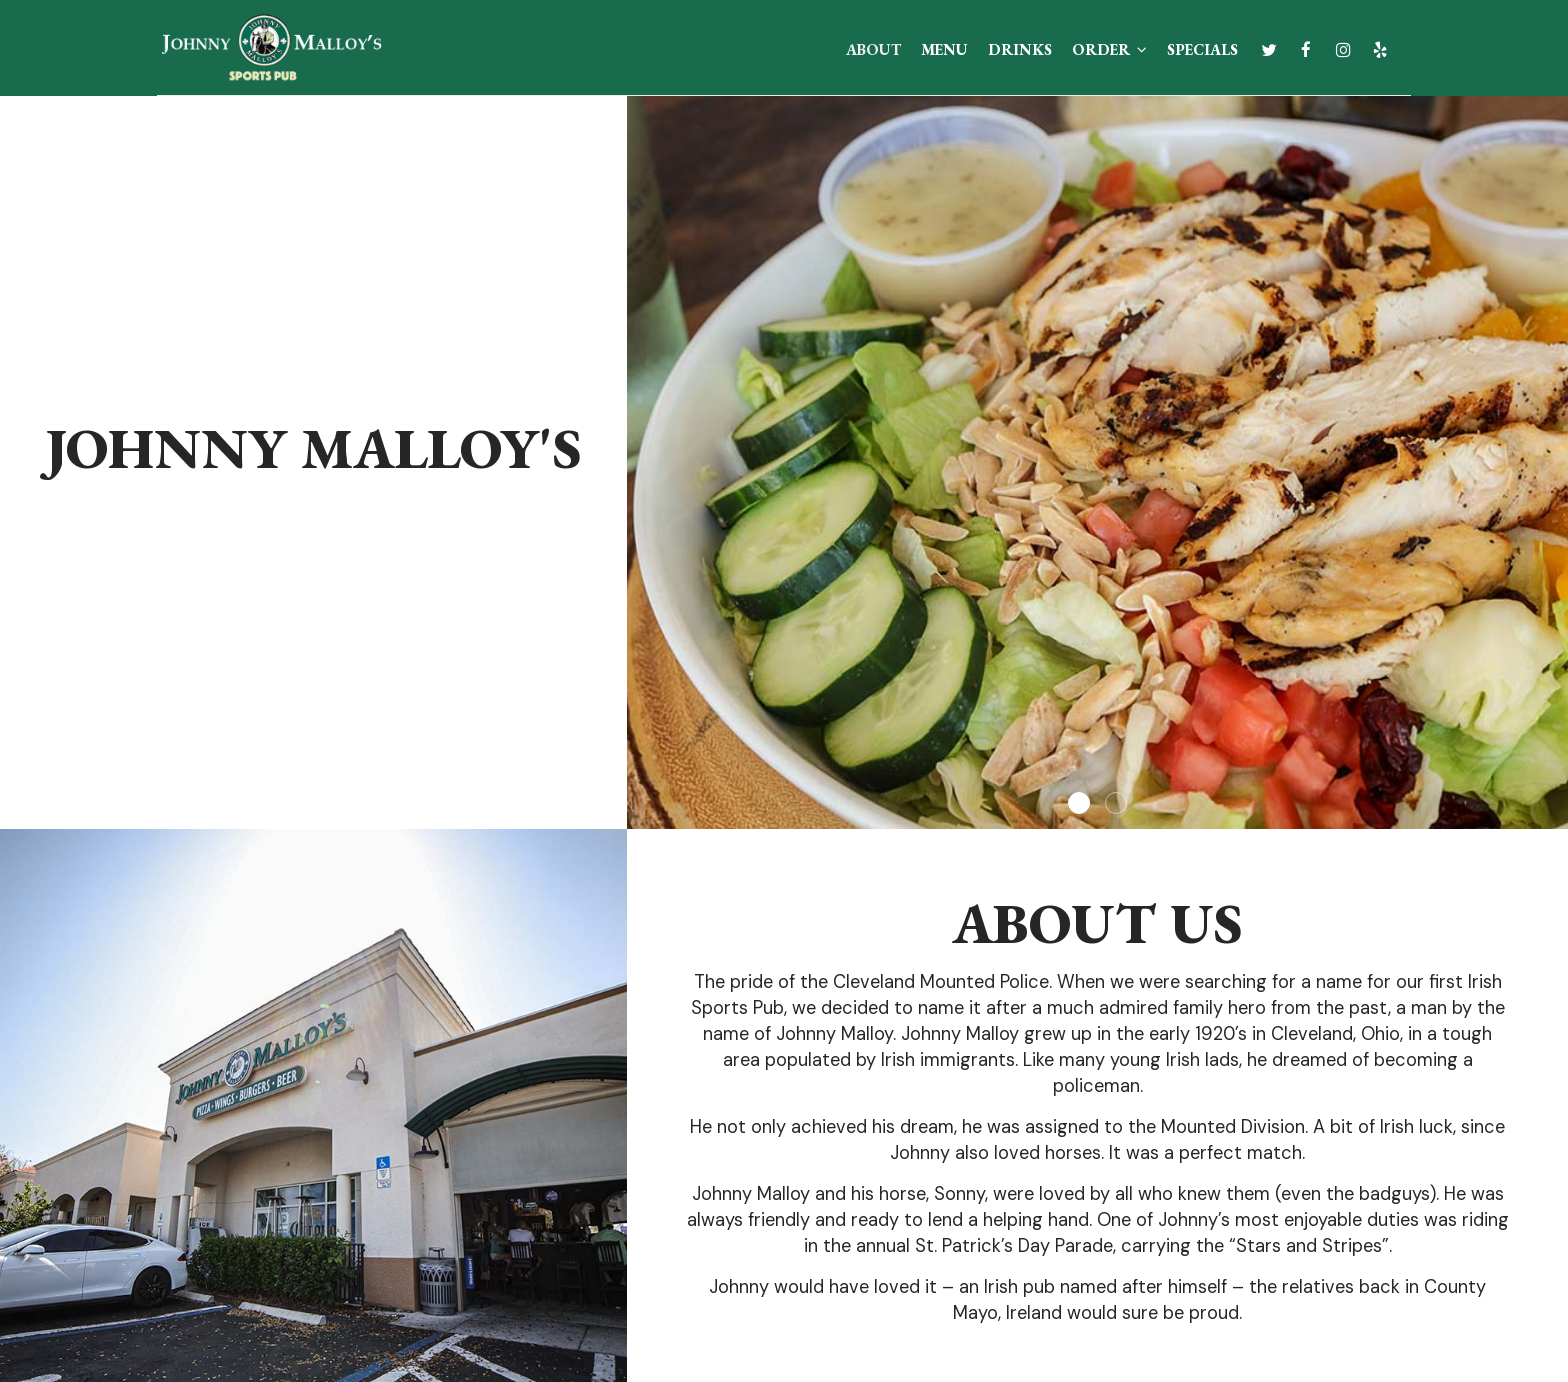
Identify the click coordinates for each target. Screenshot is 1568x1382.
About (873, 50)
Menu (944, 50)
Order (1109, 50)
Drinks (1020, 50)
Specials (1202, 50)
